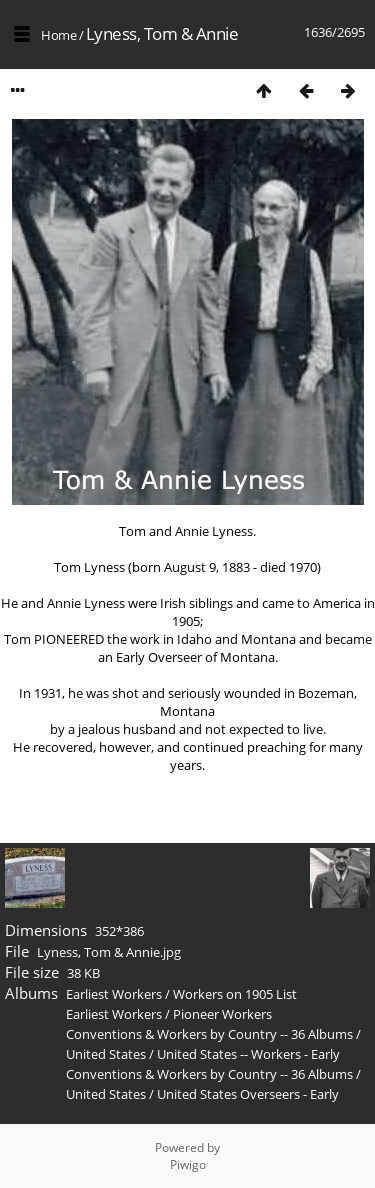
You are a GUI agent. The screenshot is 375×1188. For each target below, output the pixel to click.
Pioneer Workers (222, 1014)
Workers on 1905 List (235, 994)
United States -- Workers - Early (248, 1054)
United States (107, 1054)
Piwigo (188, 1164)
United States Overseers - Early (248, 1094)
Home (58, 35)
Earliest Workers (114, 994)
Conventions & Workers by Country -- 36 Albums (209, 1034)
